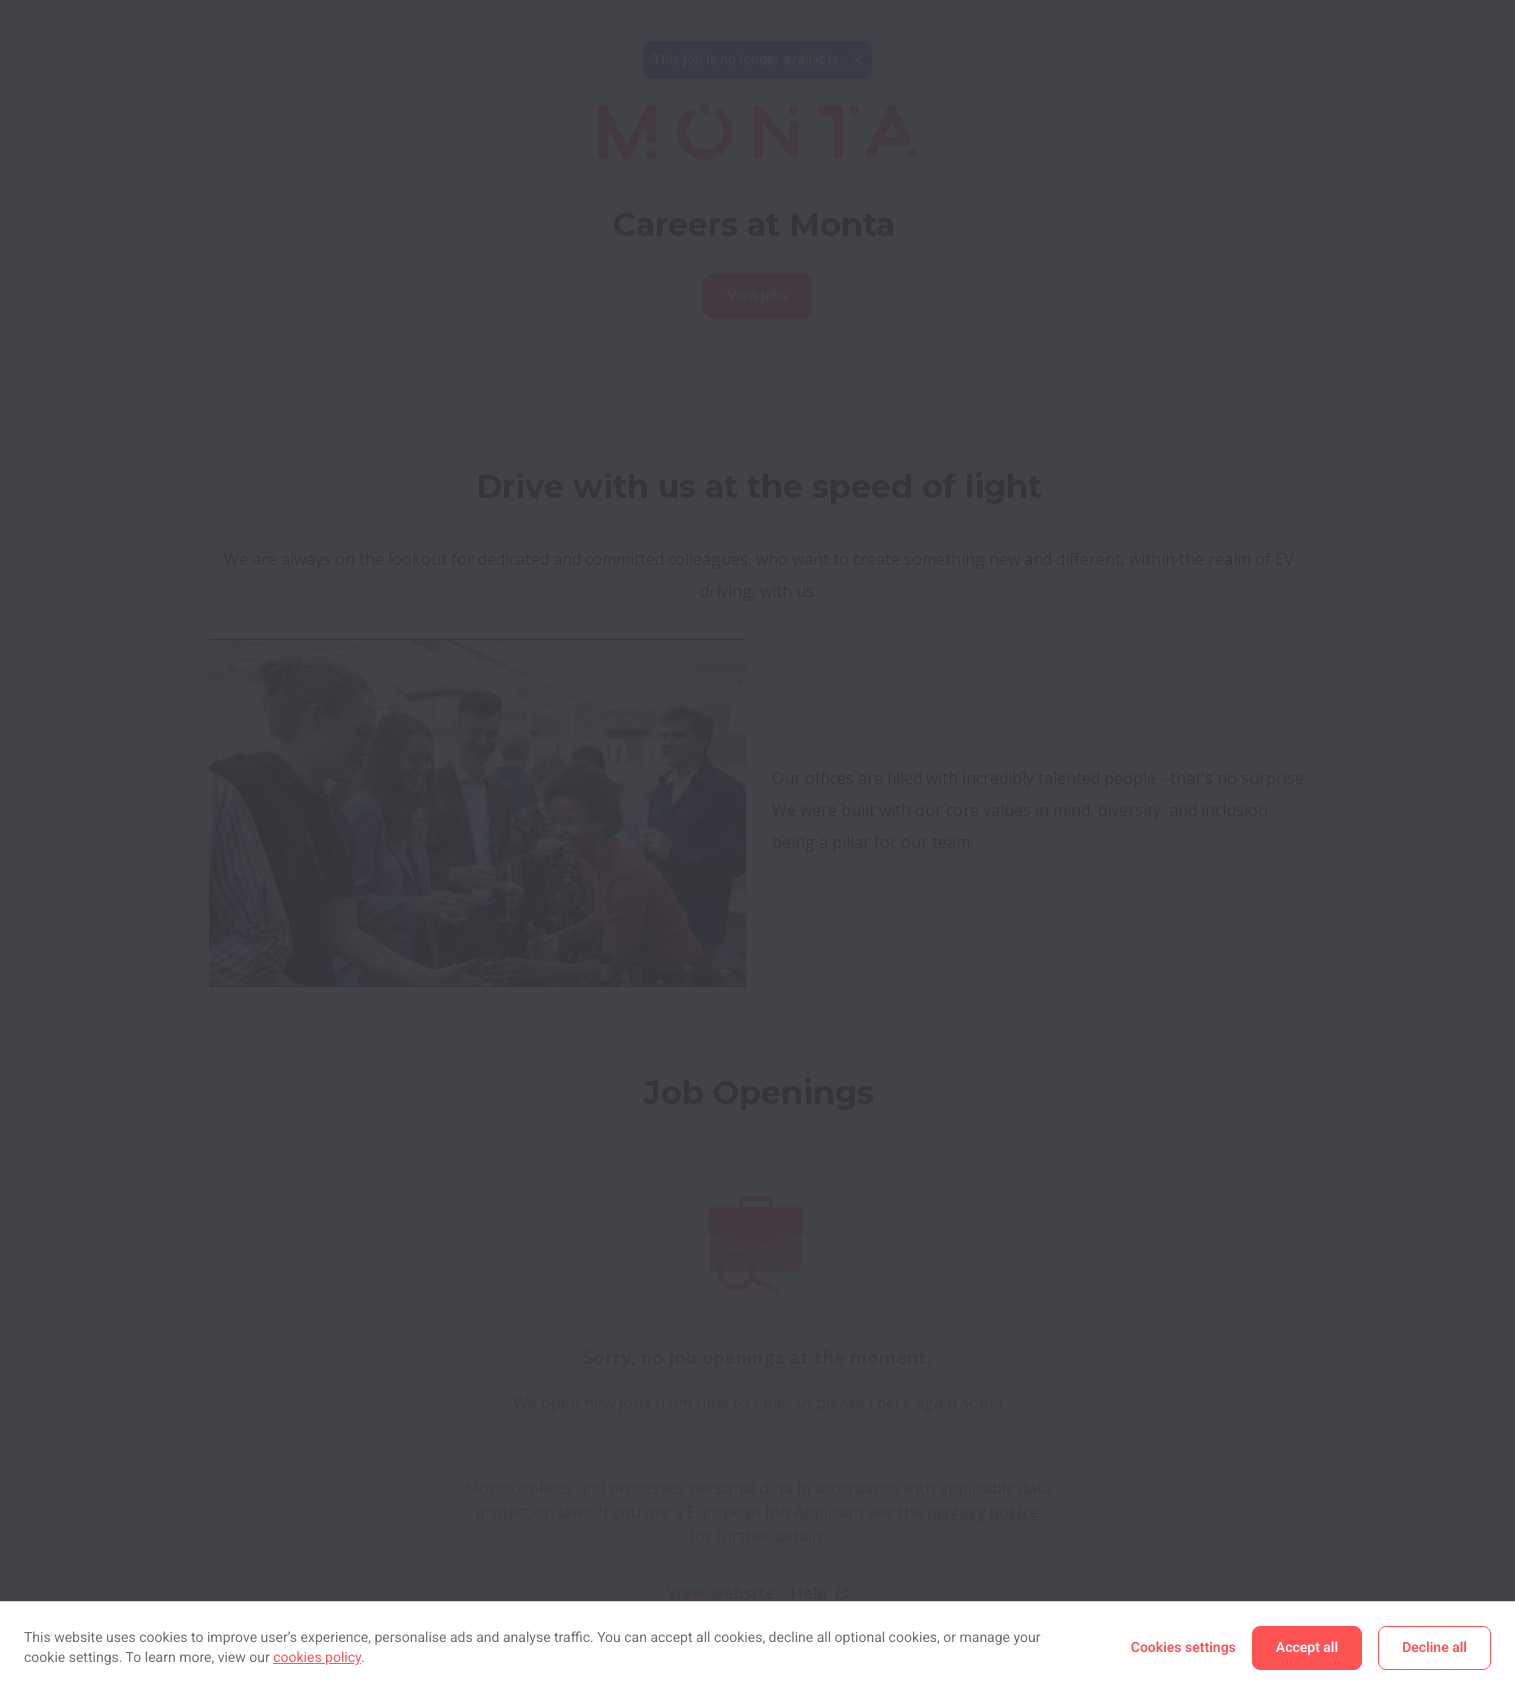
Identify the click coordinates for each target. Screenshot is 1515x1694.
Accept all (1307, 1648)
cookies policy (317, 1658)
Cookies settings (1183, 1648)
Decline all (1434, 1648)
